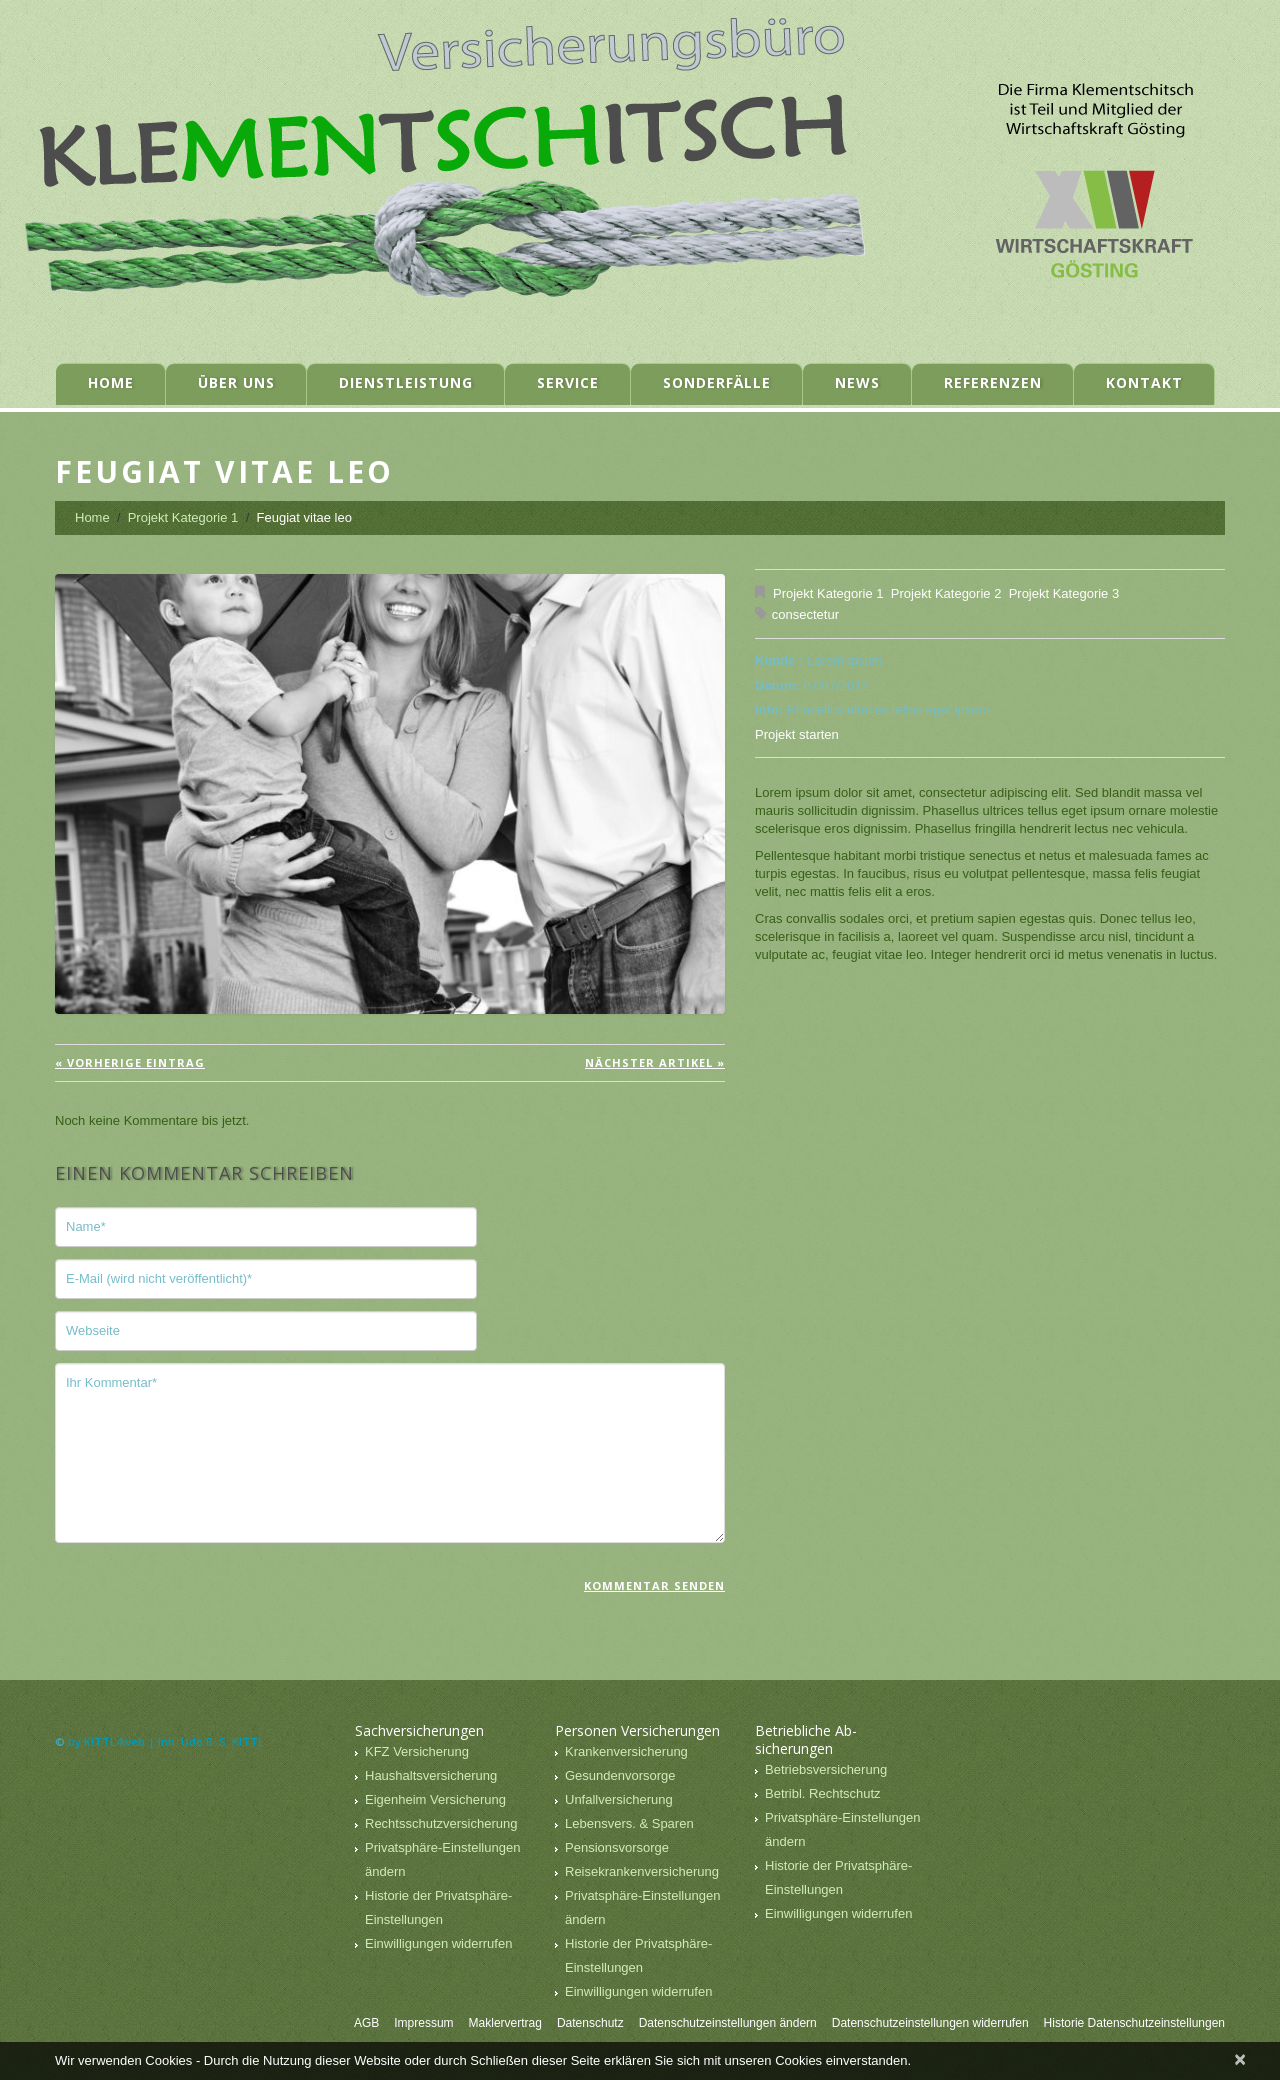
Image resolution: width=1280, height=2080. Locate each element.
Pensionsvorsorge (617, 1847)
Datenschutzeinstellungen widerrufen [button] (930, 2023)
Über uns (236, 382)
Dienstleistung (406, 382)
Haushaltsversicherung (431, 1775)
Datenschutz (590, 2023)
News (857, 382)
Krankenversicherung (626, 1751)
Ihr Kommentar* (390, 1453)
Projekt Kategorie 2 (946, 593)
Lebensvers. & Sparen (629, 1823)
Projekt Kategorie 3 (1064, 593)
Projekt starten (797, 734)
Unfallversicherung (619, 1799)
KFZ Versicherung (417, 1751)
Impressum (423, 2023)
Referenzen (993, 382)
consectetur (805, 614)
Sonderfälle (717, 382)
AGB (366, 2023)
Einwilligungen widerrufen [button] (438, 1943)
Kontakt (1144, 382)
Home (111, 382)
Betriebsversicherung (826, 1769)
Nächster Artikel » (655, 1062)
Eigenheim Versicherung (435, 1799)
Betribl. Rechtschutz (823, 1793)
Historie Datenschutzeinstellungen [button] (1134, 2023)
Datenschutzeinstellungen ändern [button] (728, 2023)
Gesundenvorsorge (620, 1775)
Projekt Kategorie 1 (183, 517)
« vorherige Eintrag (130, 1062)
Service (568, 382)
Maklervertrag (505, 2023)
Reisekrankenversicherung (642, 1871)
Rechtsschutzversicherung (441, 1823)
